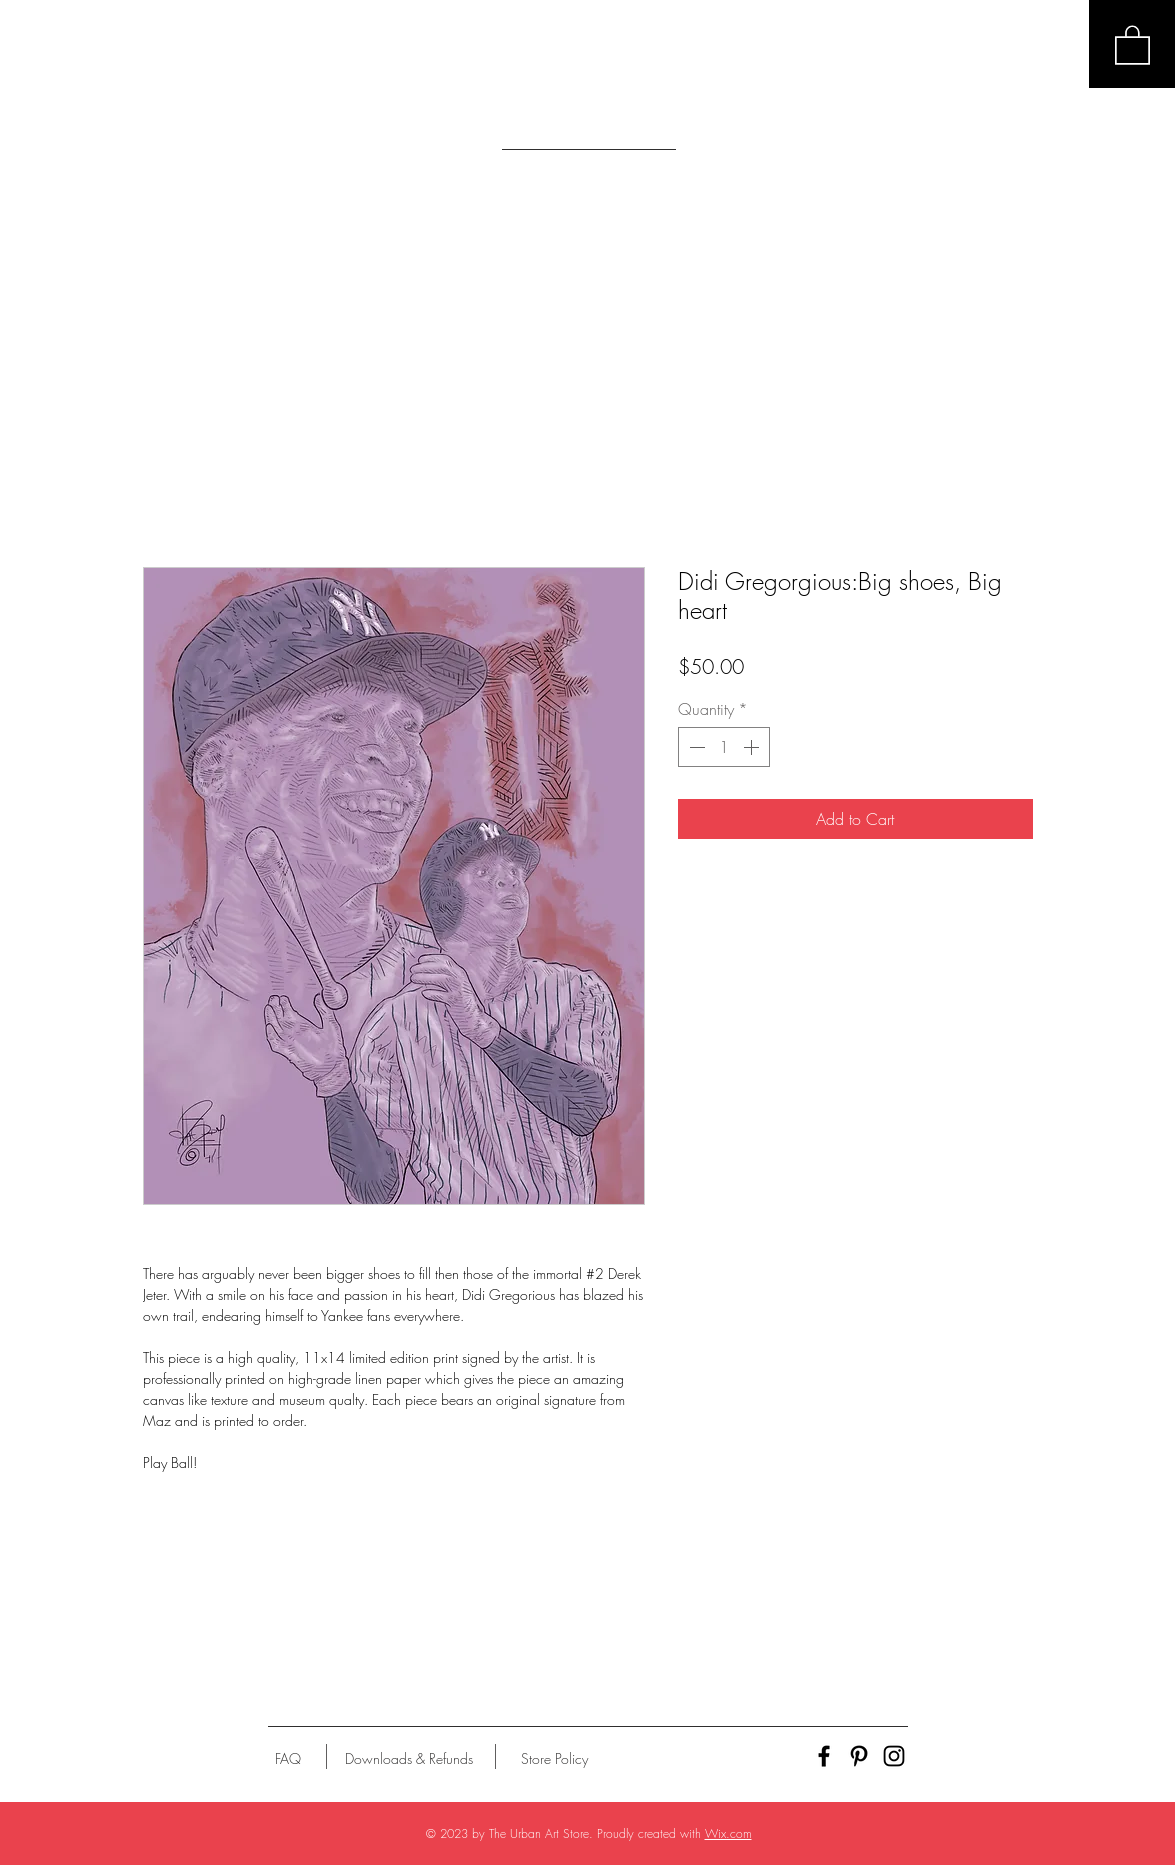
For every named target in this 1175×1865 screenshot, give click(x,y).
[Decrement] (695, 747)
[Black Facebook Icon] (824, 1756)
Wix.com (728, 1833)
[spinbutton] (724, 747)
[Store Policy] (554, 1759)
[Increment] (753, 747)
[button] (1132, 44)
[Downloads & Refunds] (409, 1759)
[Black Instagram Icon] (894, 1756)
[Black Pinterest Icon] (859, 1756)
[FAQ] (288, 1759)
